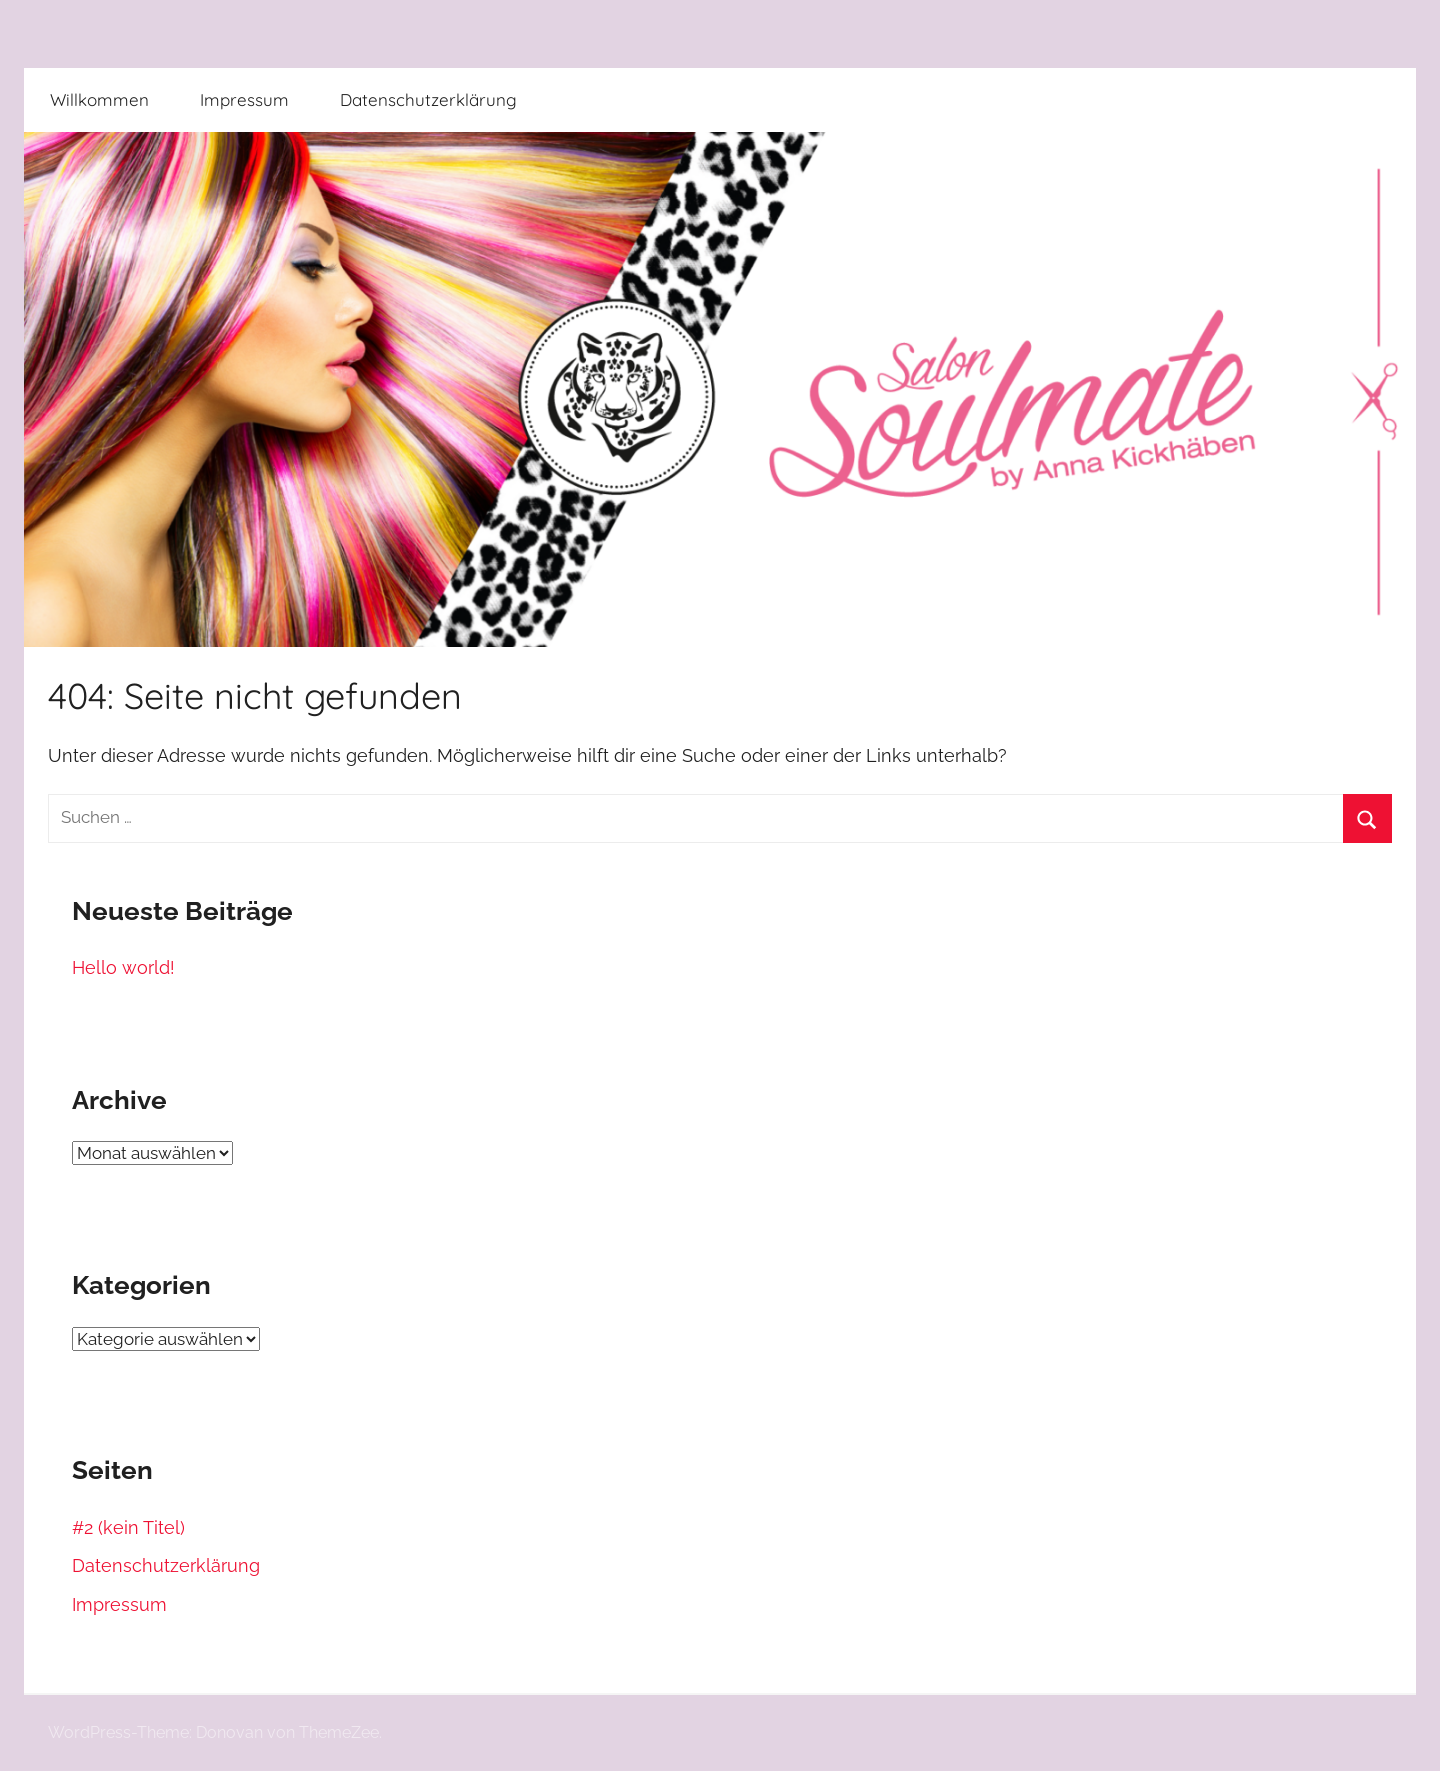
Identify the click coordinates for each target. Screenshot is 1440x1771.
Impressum (244, 99)
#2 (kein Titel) (128, 1527)
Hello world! (123, 967)
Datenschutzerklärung (428, 99)
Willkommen (99, 99)
